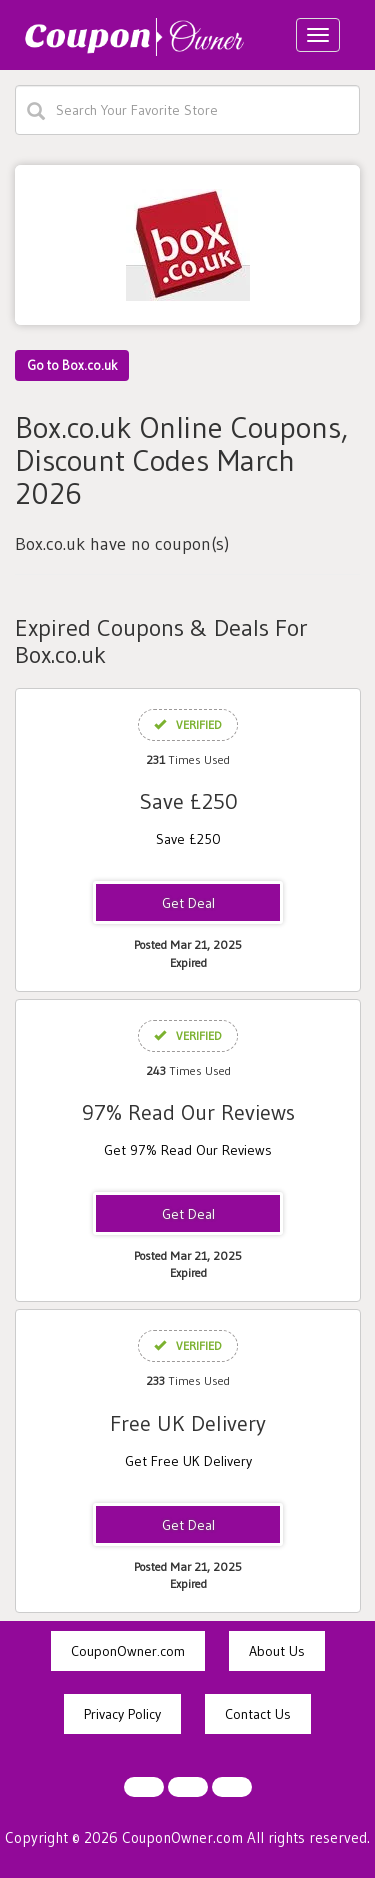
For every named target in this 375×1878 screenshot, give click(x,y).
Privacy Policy (122, 1714)
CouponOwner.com (128, 1651)
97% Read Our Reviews (188, 1112)
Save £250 (188, 801)
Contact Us (258, 1714)
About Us (277, 1651)
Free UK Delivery (188, 1423)
